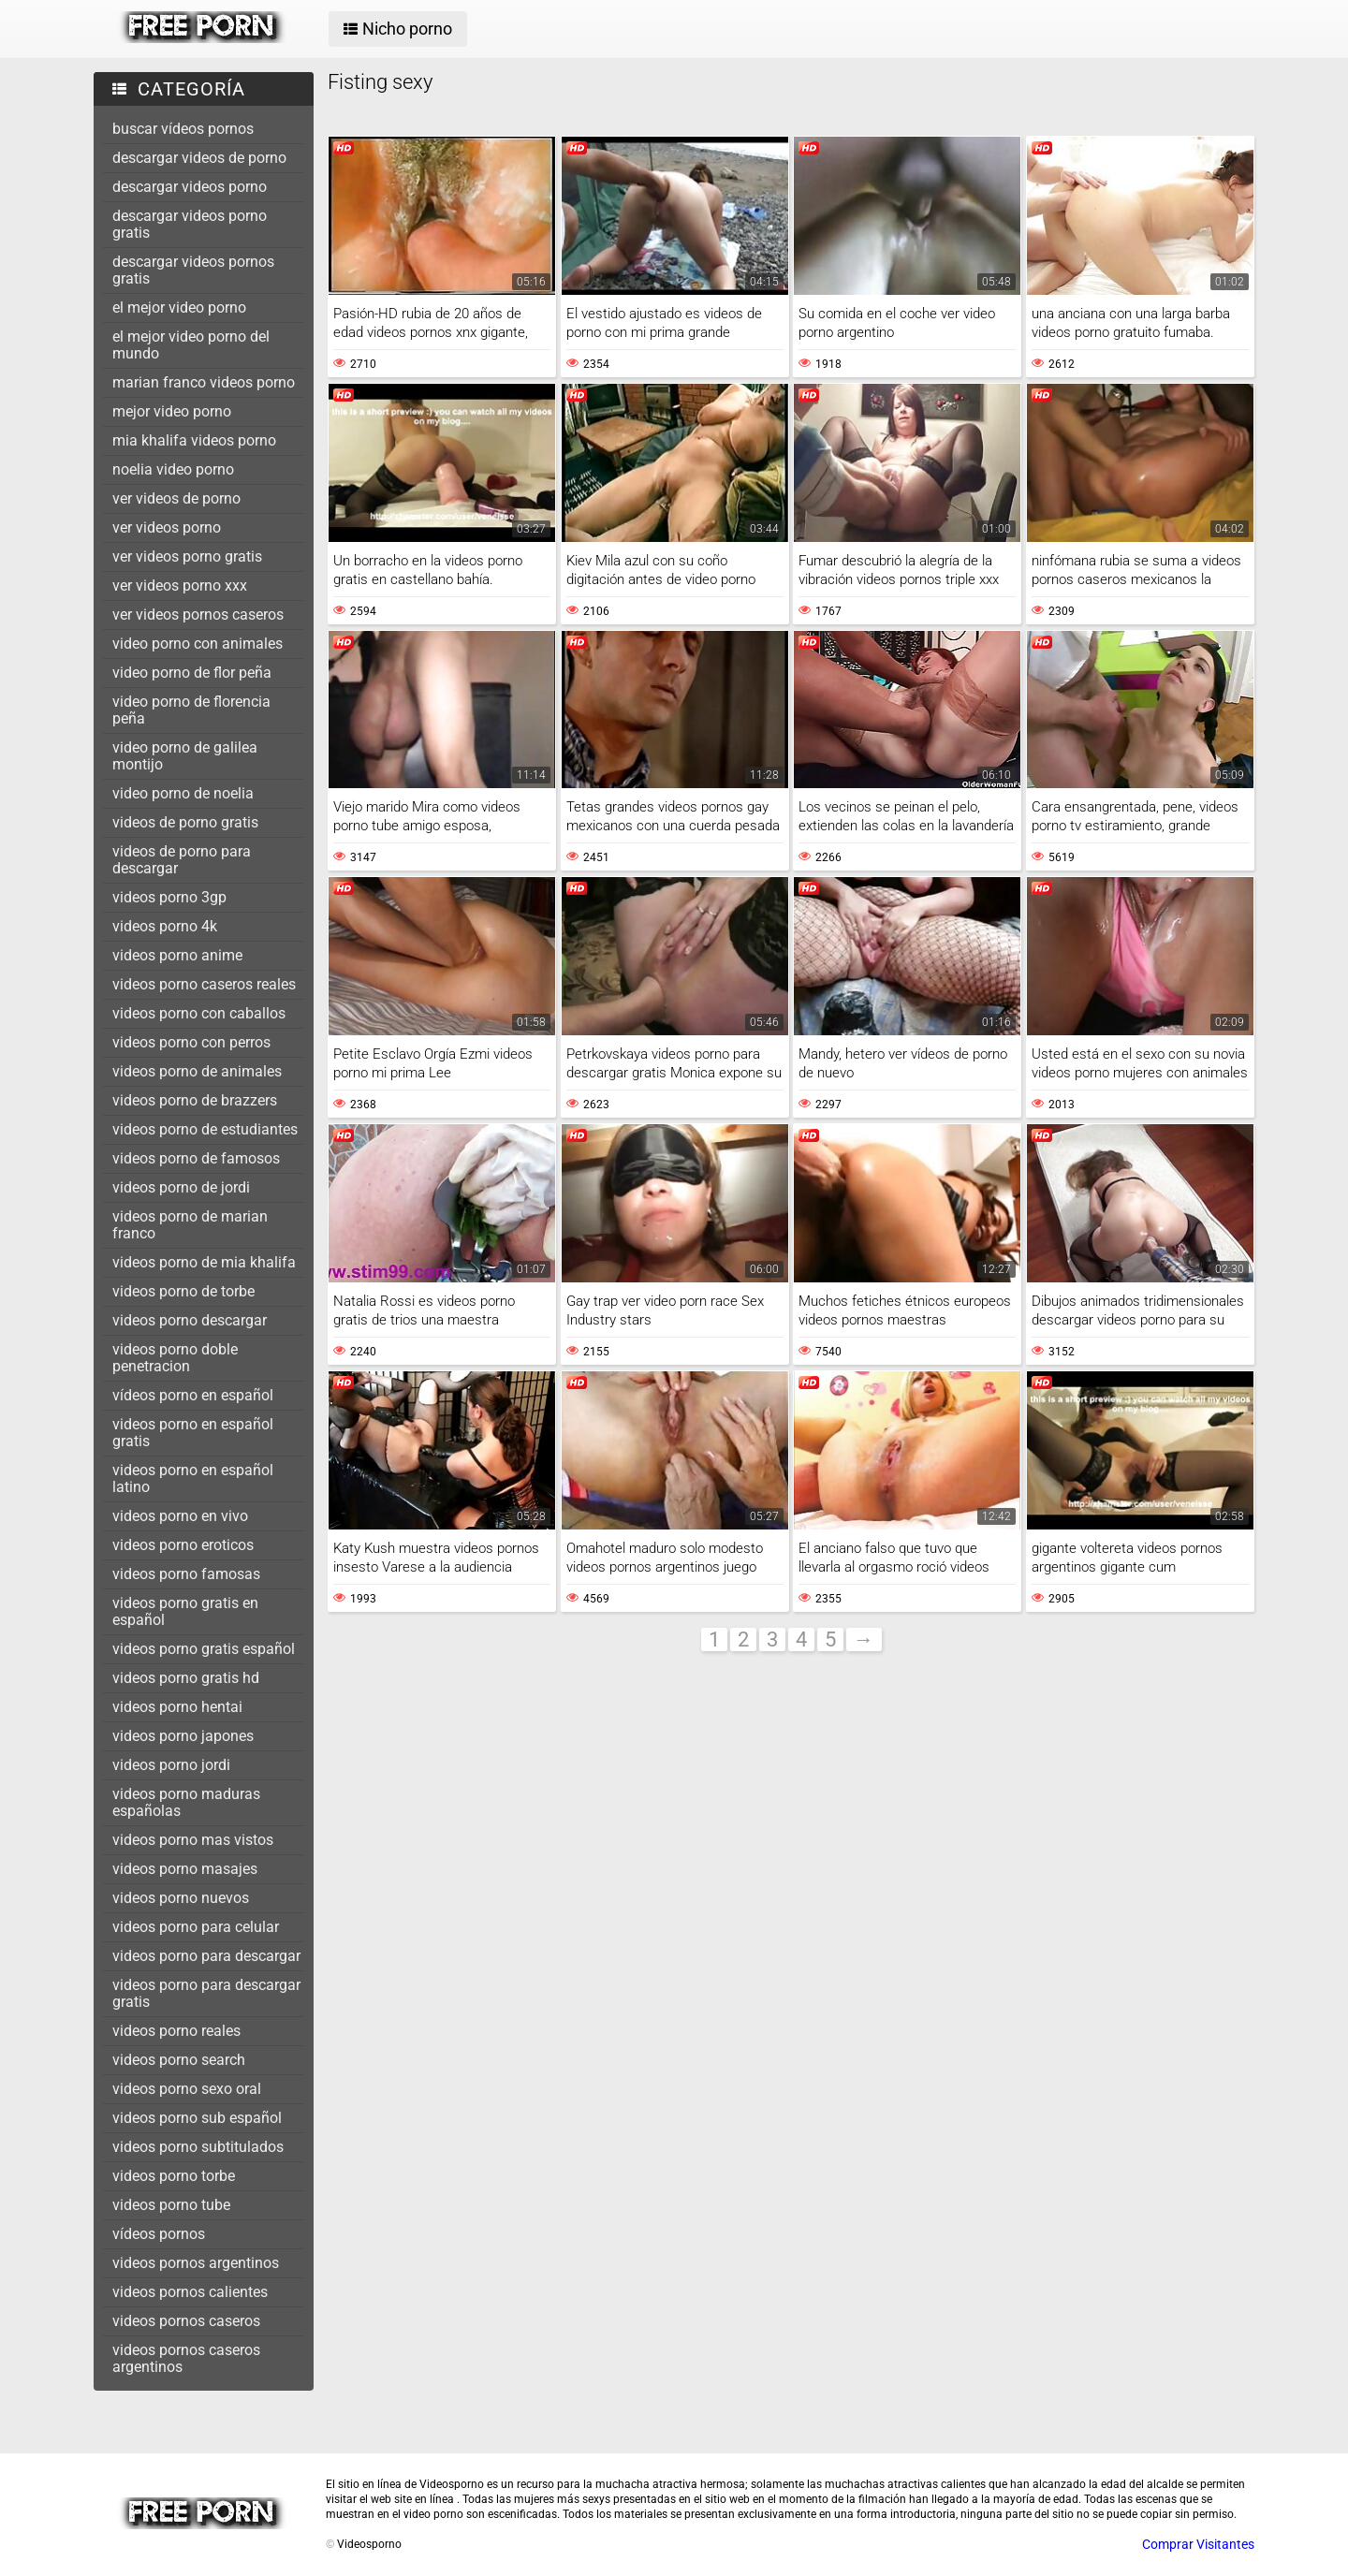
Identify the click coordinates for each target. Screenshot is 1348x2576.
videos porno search (178, 2060)
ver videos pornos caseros (198, 614)
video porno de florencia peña (191, 710)
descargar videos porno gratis (189, 224)
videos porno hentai (177, 1707)
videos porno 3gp (169, 897)
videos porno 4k (164, 926)
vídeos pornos (158, 2234)
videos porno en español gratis (192, 1432)
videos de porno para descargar (181, 859)
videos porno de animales (197, 1071)
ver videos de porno (176, 498)
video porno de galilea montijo (184, 756)
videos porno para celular (195, 1927)
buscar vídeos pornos (183, 129)
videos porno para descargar (206, 1956)
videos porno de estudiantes (205, 1129)
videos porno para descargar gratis (206, 1993)
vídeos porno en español (192, 1395)
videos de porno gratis (185, 822)
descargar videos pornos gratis (193, 270)
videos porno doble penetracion (175, 1357)
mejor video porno (171, 411)
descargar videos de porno (199, 158)
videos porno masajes (184, 1869)
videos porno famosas (186, 1574)
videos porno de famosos (196, 1158)
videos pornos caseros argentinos (186, 2358)
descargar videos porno (189, 187)
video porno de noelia (183, 793)
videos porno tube (171, 2205)
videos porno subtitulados (198, 2147)
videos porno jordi (171, 1765)
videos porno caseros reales (204, 984)
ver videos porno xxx (179, 585)
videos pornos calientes (190, 2292)
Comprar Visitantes (1198, 2544)
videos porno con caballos (199, 1013)
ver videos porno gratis (187, 556)
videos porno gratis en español (185, 1611)
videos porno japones (183, 1736)
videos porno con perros (191, 1042)
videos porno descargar (189, 1320)
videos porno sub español (197, 2118)
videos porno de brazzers (194, 1100)
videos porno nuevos (180, 1898)
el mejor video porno (179, 307)
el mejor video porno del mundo (191, 345)
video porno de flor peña (191, 672)
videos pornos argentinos (195, 2263)
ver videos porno (166, 527)
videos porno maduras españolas (186, 1802)
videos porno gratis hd (185, 1678)
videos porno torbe (173, 2176)
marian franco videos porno (203, 382)
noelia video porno (173, 469)
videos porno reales (176, 2031)
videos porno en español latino (192, 1478)
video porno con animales (197, 643)
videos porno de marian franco (190, 1225)
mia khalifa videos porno (194, 440)
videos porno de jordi (181, 1187)
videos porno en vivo (180, 1516)
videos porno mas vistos (192, 1840)
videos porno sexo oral (186, 2089)
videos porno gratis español (203, 1649)
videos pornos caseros (186, 2321)
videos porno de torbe (183, 1291)
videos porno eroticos (183, 1545)
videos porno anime (177, 955)
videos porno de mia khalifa (204, 1262)
